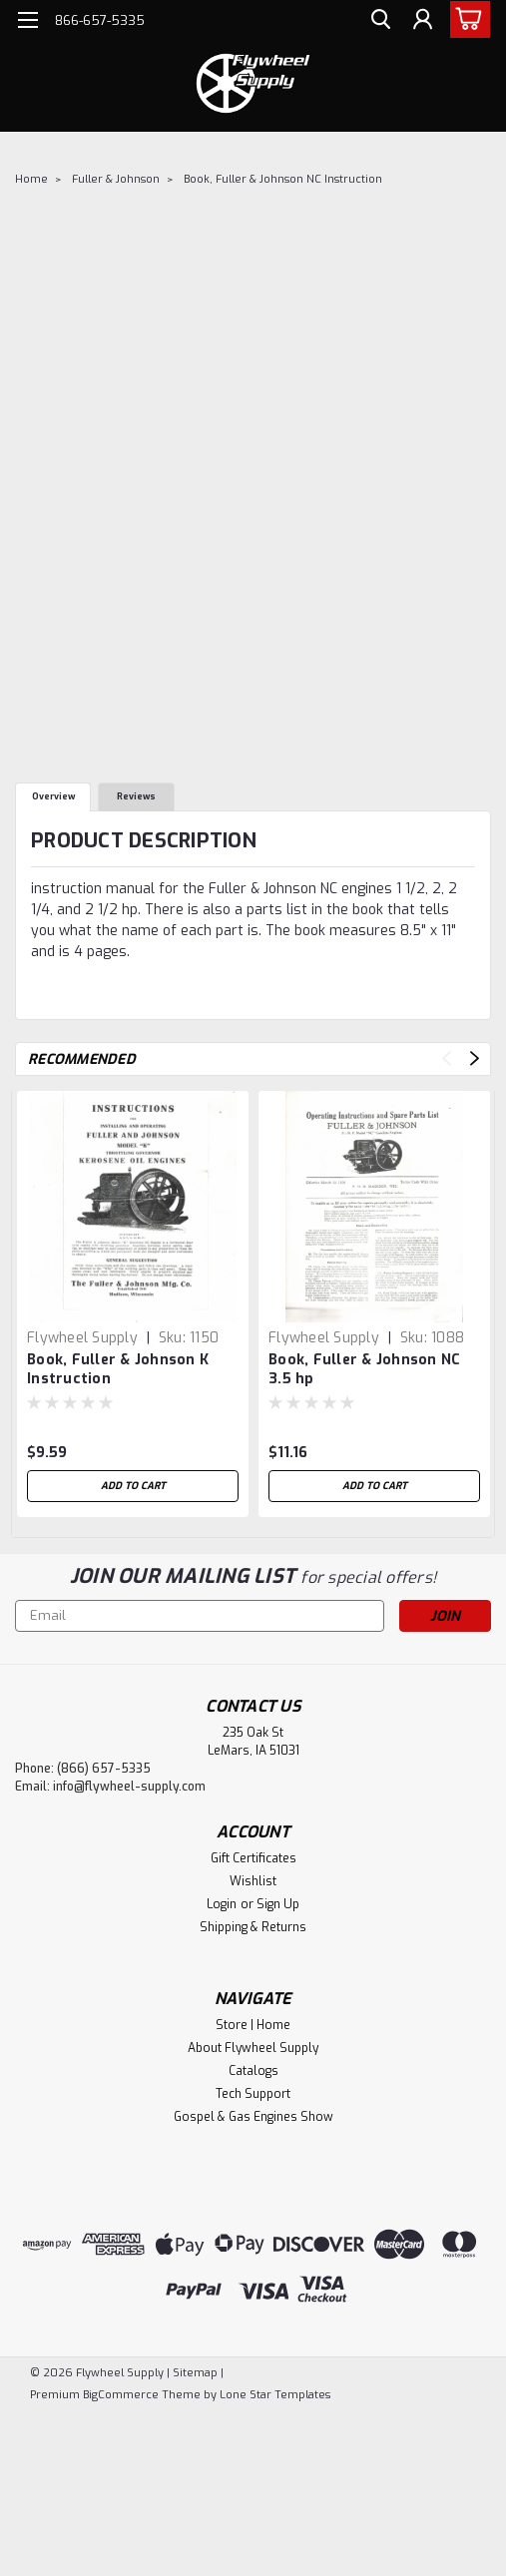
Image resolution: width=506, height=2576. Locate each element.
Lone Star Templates (275, 2394)
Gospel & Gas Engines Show (253, 2117)
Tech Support (253, 2094)
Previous (446, 1058)
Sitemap (195, 2372)
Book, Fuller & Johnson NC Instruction (283, 179)
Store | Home (253, 2025)
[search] (376, 23)
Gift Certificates (253, 1858)
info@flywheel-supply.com (129, 1787)
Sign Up (277, 1904)
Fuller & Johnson (116, 179)
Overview (53, 796)
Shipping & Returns (253, 1927)
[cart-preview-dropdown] (465, 19)
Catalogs (253, 2071)
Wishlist (253, 1881)
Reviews (136, 796)
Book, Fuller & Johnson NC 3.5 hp (364, 1369)
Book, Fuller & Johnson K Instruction (118, 1369)
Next (474, 1058)
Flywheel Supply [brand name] (82, 1337)
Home (31, 179)
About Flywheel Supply (253, 2048)
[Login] (421, 23)
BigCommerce (121, 2394)
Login (222, 1904)
